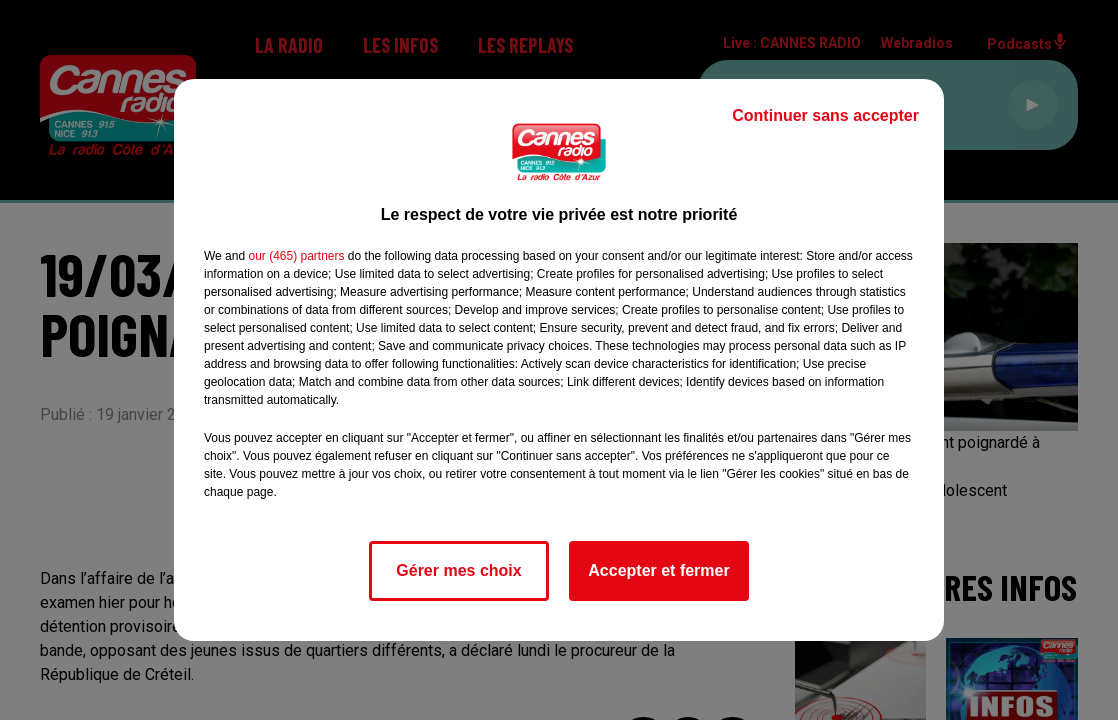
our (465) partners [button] (296, 256)
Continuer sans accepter (825, 115)
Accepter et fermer (658, 570)
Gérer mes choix (458, 570)
